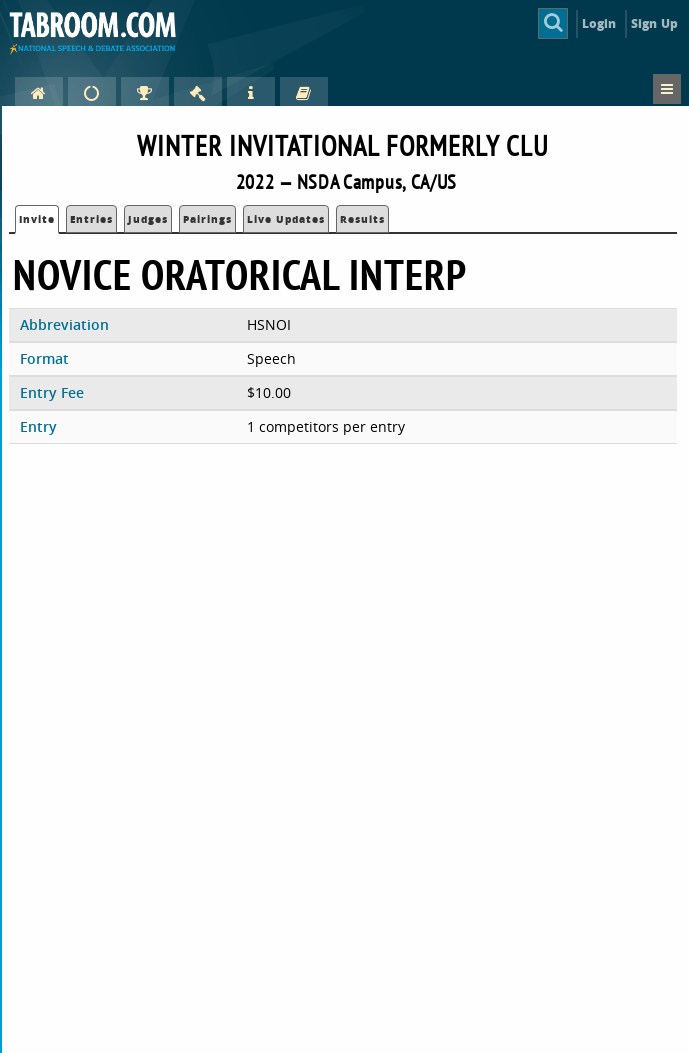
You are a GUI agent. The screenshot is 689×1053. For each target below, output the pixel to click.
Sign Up (654, 23)
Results (362, 219)
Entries (91, 219)
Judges (148, 219)
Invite (37, 219)
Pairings (207, 219)
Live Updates (286, 219)
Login (599, 23)
